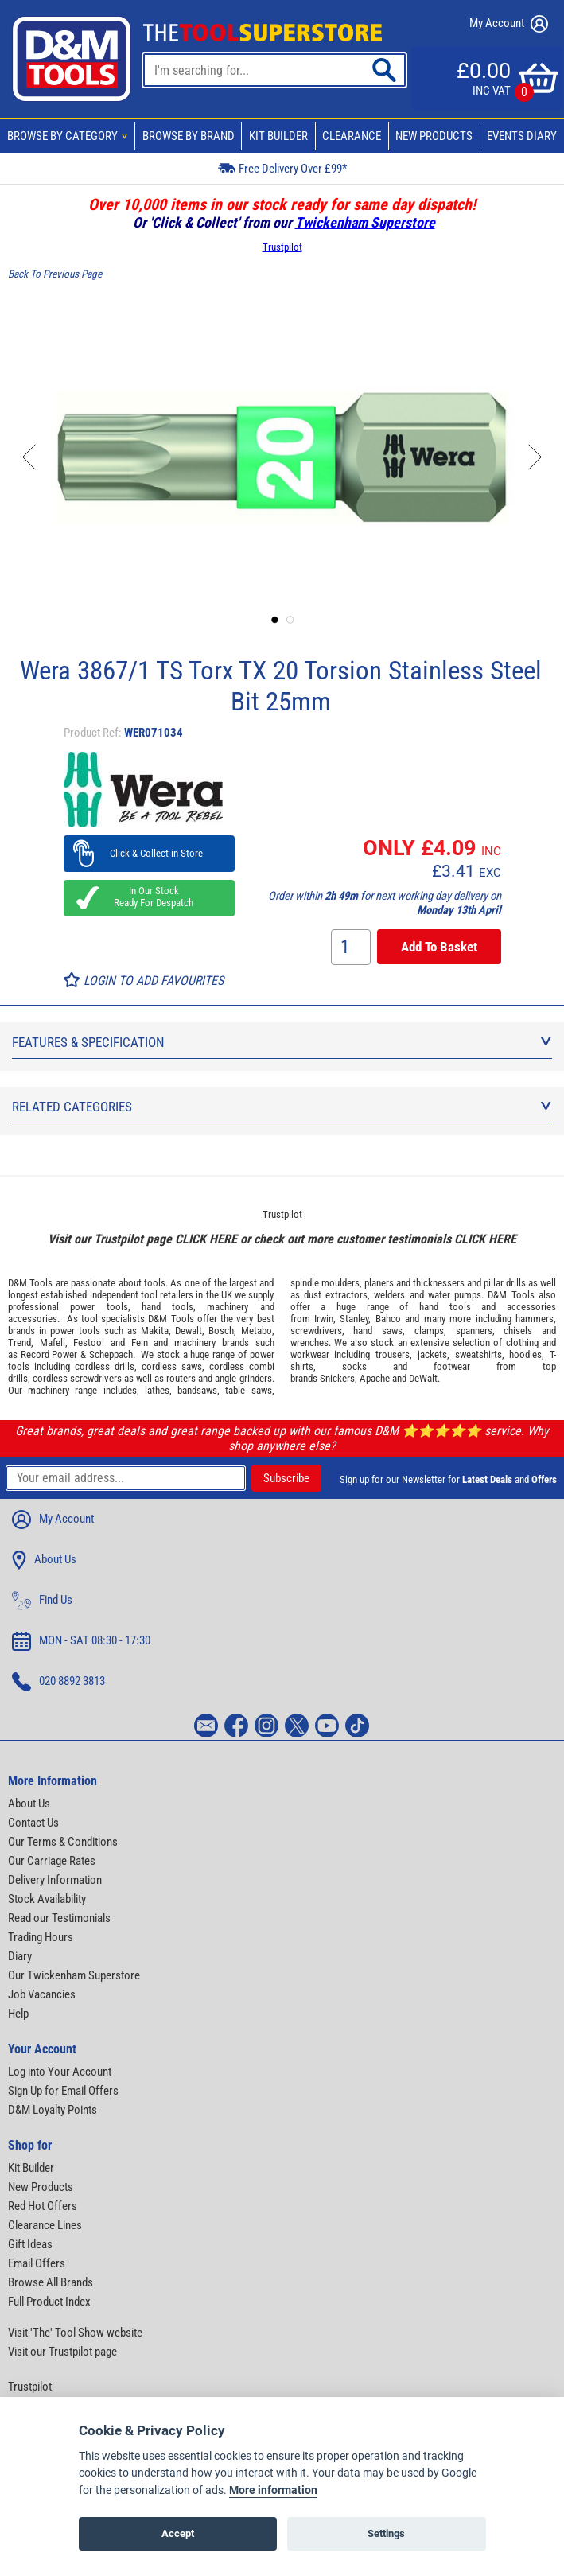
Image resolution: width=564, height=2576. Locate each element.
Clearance (351, 136)
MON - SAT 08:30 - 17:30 (81, 1641)
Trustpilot (282, 247)
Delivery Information (55, 1880)
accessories (32, 1319)
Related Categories (282, 1107)
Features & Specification (282, 1042)
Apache (375, 1378)
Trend (19, 1342)
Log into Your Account (59, 2071)
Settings (386, 2533)
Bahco (388, 1319)
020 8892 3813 (58, 1681)
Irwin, (325, 1319)
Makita (155, 1331)
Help (18, 2013)
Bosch (221, 1331)
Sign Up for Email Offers (63, 2091)
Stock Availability (47, 1899)
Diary (20, 1956)
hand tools (167, 1307)
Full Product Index (49, 2301)
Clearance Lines (45, 2225)
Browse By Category (70, 136)
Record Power (49, 1354)
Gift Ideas (30, 2244)
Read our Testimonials (59, 1918)
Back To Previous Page (55, 274)
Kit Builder (278, 136)
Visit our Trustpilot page (62, 2351)
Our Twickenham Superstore (74, 1975)
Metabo (256, 1331)
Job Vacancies (42, 1994)
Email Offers (36, 2263)
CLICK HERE (206, 1239)
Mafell (52, 1342)
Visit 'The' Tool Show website (75, 2332)
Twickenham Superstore (365, 222)
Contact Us (33, 1822)
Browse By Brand (188, 136)
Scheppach (111, 1354)
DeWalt (423, 1378)
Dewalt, (189, 1331)
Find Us (42, 1600)
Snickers (337, 1378)
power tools (98, 1307)
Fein (139, 1342)
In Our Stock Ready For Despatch (148, 897)
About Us (44, 1560)
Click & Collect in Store (149, 853)
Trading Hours (40, 1937)
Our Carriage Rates (51, 1861)
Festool (88, 1342)
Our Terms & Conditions (63, 1842)
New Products (434, 136)
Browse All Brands (50, 2282)
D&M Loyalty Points (52, 2110)
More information (273, 2490)
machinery (227, 1307)
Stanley (354, 1319)
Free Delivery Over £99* (282, 167)
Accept (177, 2533)
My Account (508, 24)
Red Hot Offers (42, 2206)
